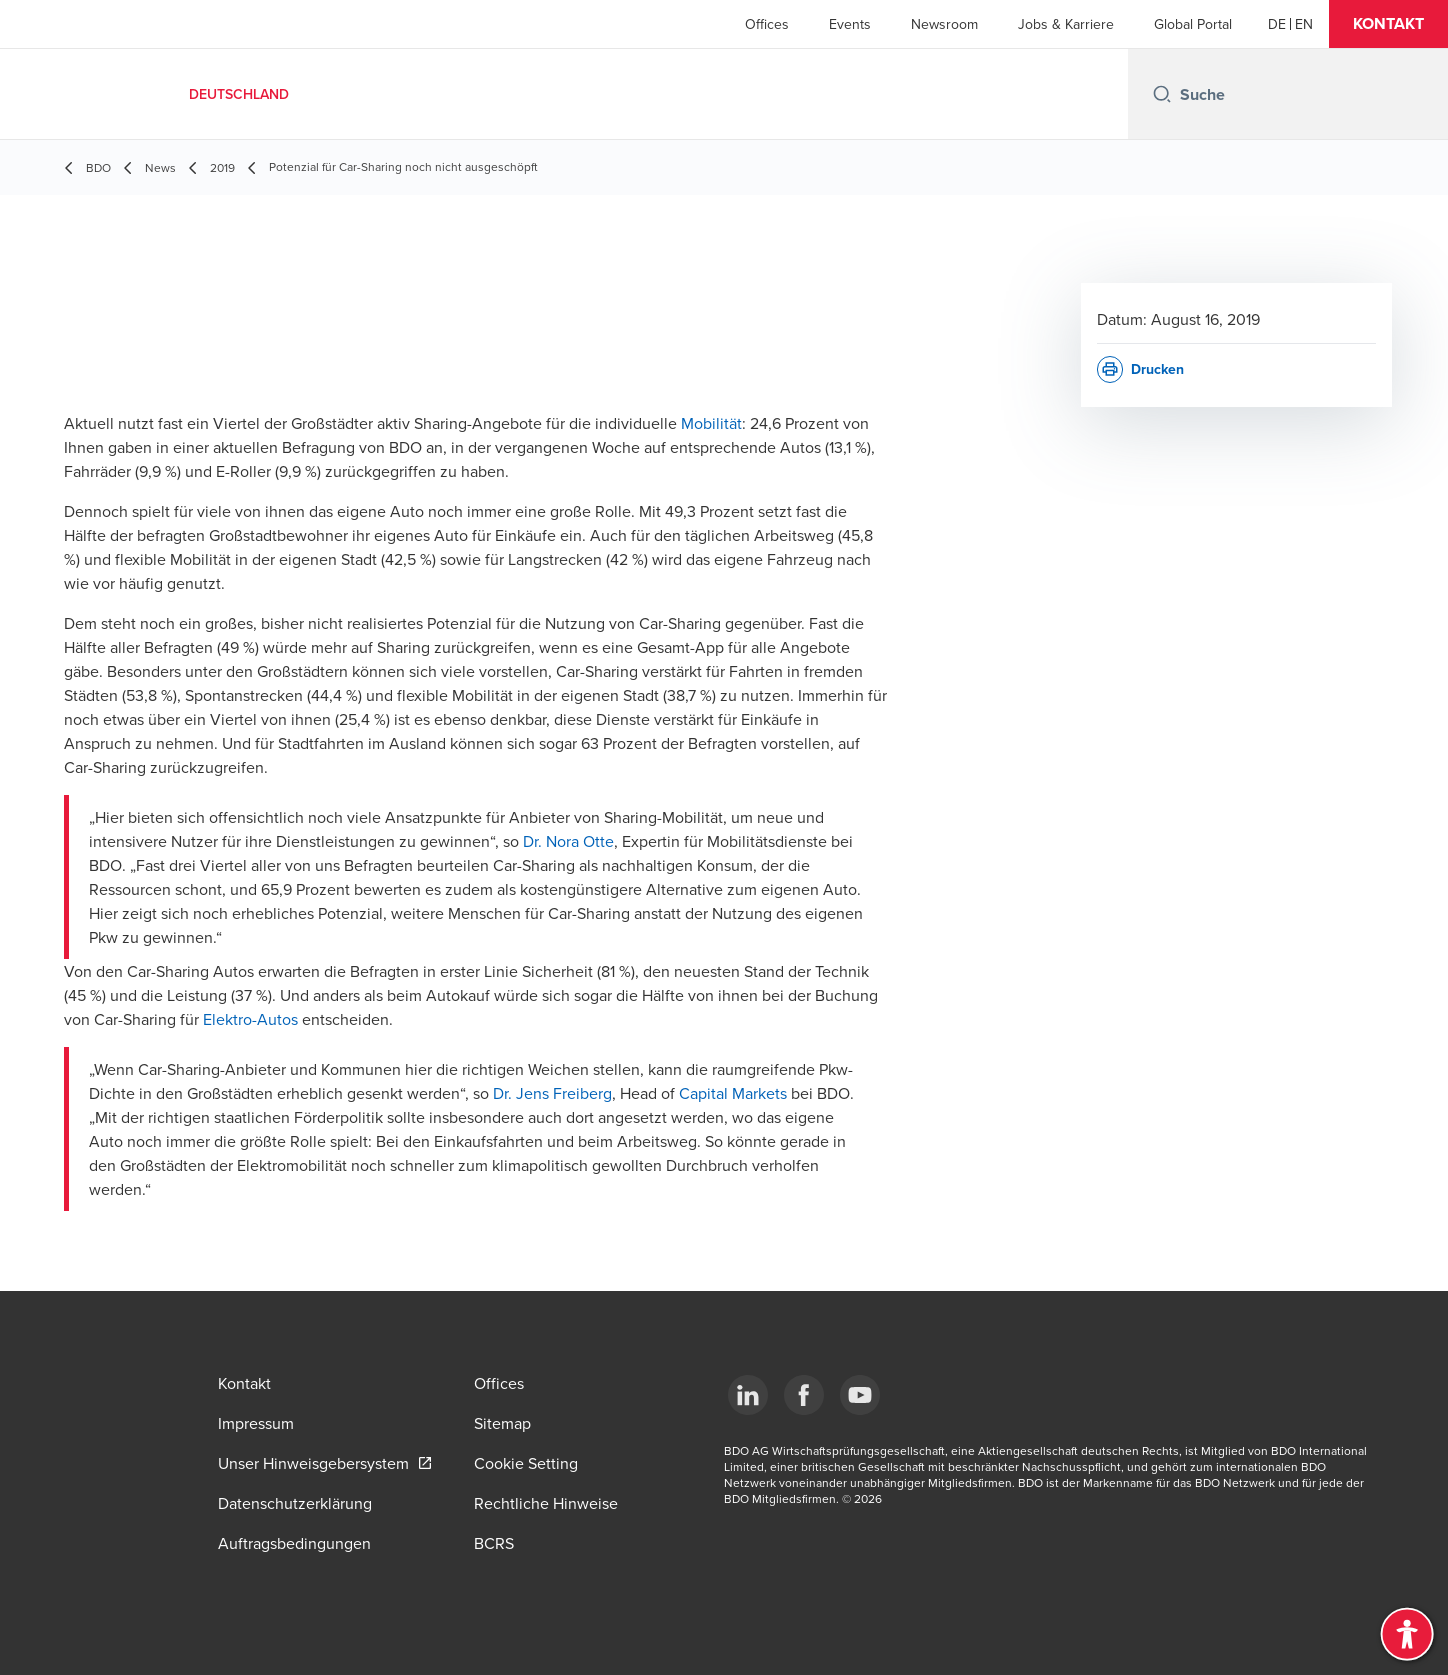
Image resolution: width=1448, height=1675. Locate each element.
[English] (1304, 24)
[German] (1277, 24)
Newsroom (944, 24)
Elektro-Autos (250, 1019)
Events (850, 24)
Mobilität (711, 423)
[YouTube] (860, 1395)
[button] (1388, 24)
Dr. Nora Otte (568, 841)
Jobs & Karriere (1066, 24)
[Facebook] (804, 1395)
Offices (767, 24)
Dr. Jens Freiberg (552, 1093)
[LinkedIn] (748, 1395)
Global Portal (1193, 24)
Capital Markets (733, 1093)
